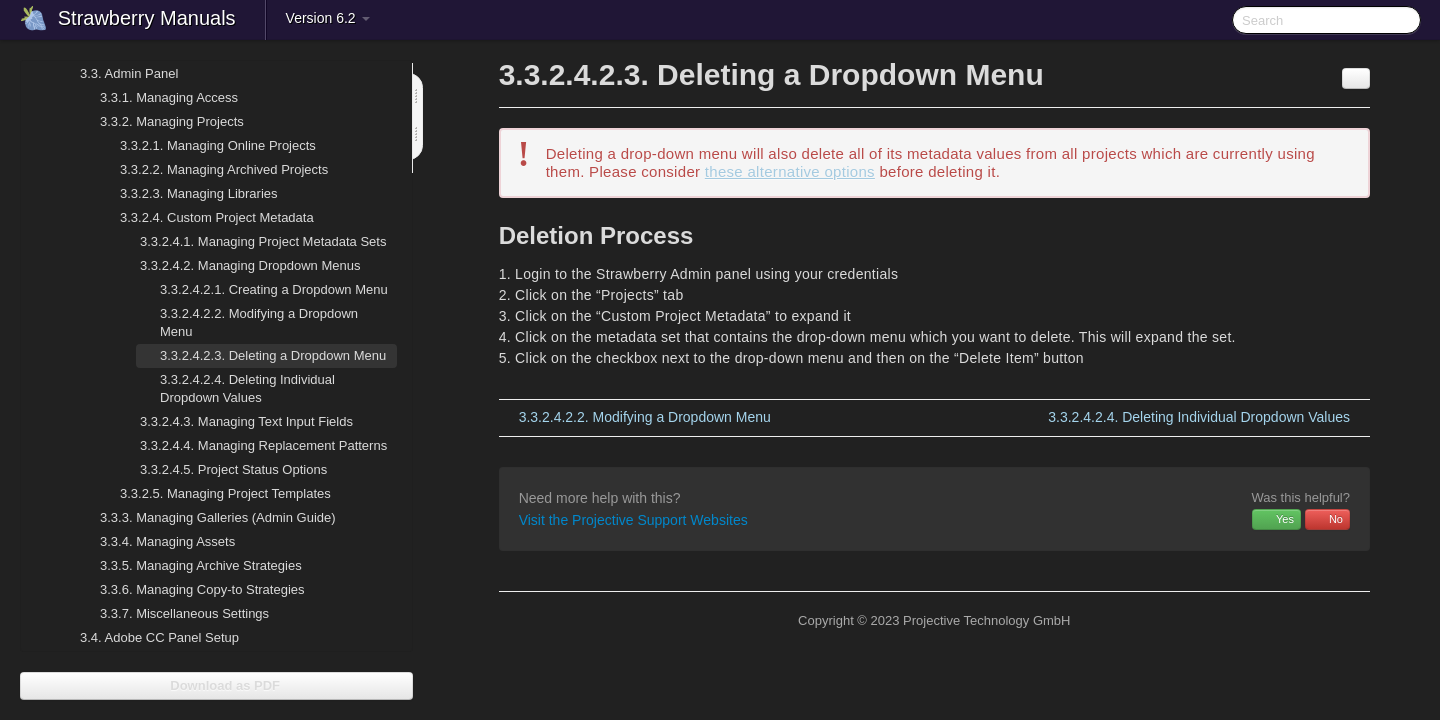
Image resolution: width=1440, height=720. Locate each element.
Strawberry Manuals (147, 18)
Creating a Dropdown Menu (274, 289)
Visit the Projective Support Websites (633, 520)
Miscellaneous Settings (172, 614)
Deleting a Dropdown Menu (273, 355)
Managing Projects (160, 122)
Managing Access (157, 98)
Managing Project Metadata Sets (251, 242)
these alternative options (790, 171)
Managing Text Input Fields (234, 422)
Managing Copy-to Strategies (190, 590)
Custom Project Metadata (205, 218)
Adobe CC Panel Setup (147, 638)
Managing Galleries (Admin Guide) (206, 518)
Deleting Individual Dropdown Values (247, 388)
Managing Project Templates (213, 494)
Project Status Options (221, 470)
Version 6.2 (328, 18)
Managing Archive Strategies (189, 566)
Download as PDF (216, 685)
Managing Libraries (187, 194)
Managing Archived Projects (212, 170)
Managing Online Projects (206, 146)
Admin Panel (117, 74)
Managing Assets (155, 542)
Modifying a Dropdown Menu (259, 322)
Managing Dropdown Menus (238, 266)
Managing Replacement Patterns (251, 446)
